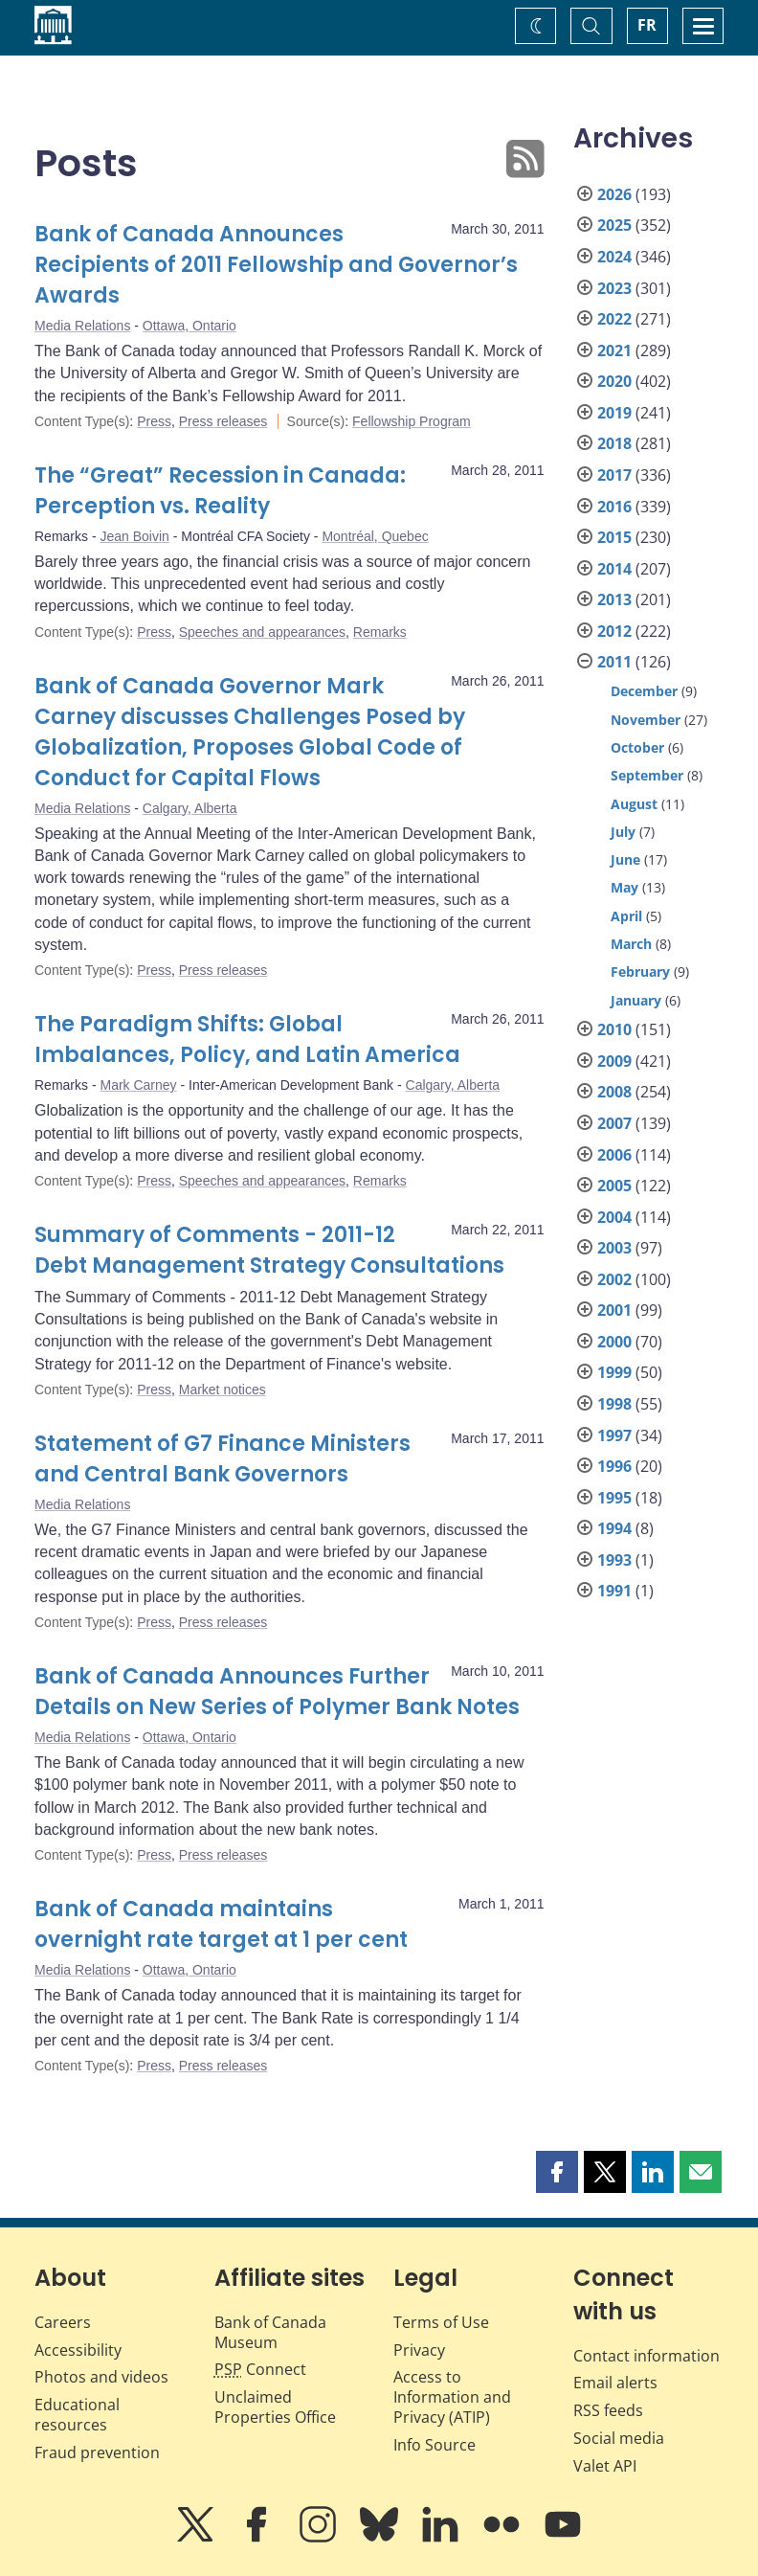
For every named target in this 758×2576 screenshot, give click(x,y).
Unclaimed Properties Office (275, 2407)
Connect (260, 2369)
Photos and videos (101, 2376)
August (634, 804)
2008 (614, 1091)
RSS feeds (608, 2410)
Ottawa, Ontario (189, 325)
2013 (614, 599)
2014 (614, 568)
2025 (614, 225)
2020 (614, 381)
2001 (614, 1310)
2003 (614, 1247)
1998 (614, 1403)
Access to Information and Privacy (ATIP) (452, 2397)
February (640, 971)
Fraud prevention (97, 2452)
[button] (557, 2172)
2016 (614, 506)
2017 (614, 475)
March (631, 944)
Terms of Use (441, 2322)
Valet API (604, 2465)
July (623, 832)
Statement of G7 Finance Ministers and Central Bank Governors (222, 1459)
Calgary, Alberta (190, 808)
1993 (614, 1559)
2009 (614, 1061)
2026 (614, 194)
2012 (614, 631)
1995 (614, 1497)
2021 (614, 350)
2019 (614, 412)
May (624, 887)
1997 (614, 1435)
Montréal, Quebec (375, 536)
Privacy (419, 2350)
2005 (614, 1185)
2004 (614, 1217)
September (647, 775)
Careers (62, 2322)
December (644, 691)
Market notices (222, 1389)
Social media (618, 2438)
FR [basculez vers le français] (647, 24)
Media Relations (82, 325)
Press (154, 421)
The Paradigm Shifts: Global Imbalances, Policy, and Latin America (247, 1039)
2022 (614, 318)
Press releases (223, 421)
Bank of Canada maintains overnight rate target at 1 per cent (221, 1924)
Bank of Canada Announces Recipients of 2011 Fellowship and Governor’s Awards (276, 264)
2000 (614, 1341)
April (626, 916)
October (637, 747)
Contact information (646, 2355)
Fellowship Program (411, 421)
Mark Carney (138, 1085)
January (636, 1000)
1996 (614, 1466)
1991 (614, 1590)
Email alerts (615, 2382)
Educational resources (77, 2414)
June (625, 859)
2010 (614, 1029)
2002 (614, 1279)
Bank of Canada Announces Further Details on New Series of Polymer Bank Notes (277, 1691)
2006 (614, 1154)
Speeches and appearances (262, 632)
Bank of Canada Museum (270, 2332)
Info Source (434, 2444)
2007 (614, 1123)
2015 (614, 537)
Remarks (380, 632)
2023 (614, 288)
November (645, 720)
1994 (614, 1528)
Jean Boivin (134, 536)
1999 (614, 1372)
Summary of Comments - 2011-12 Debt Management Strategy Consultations (269, 1250)
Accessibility (78, 2350)
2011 (614, 661)
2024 (614, 256)
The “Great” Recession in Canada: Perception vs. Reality (220, 491)
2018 (614, 443)
